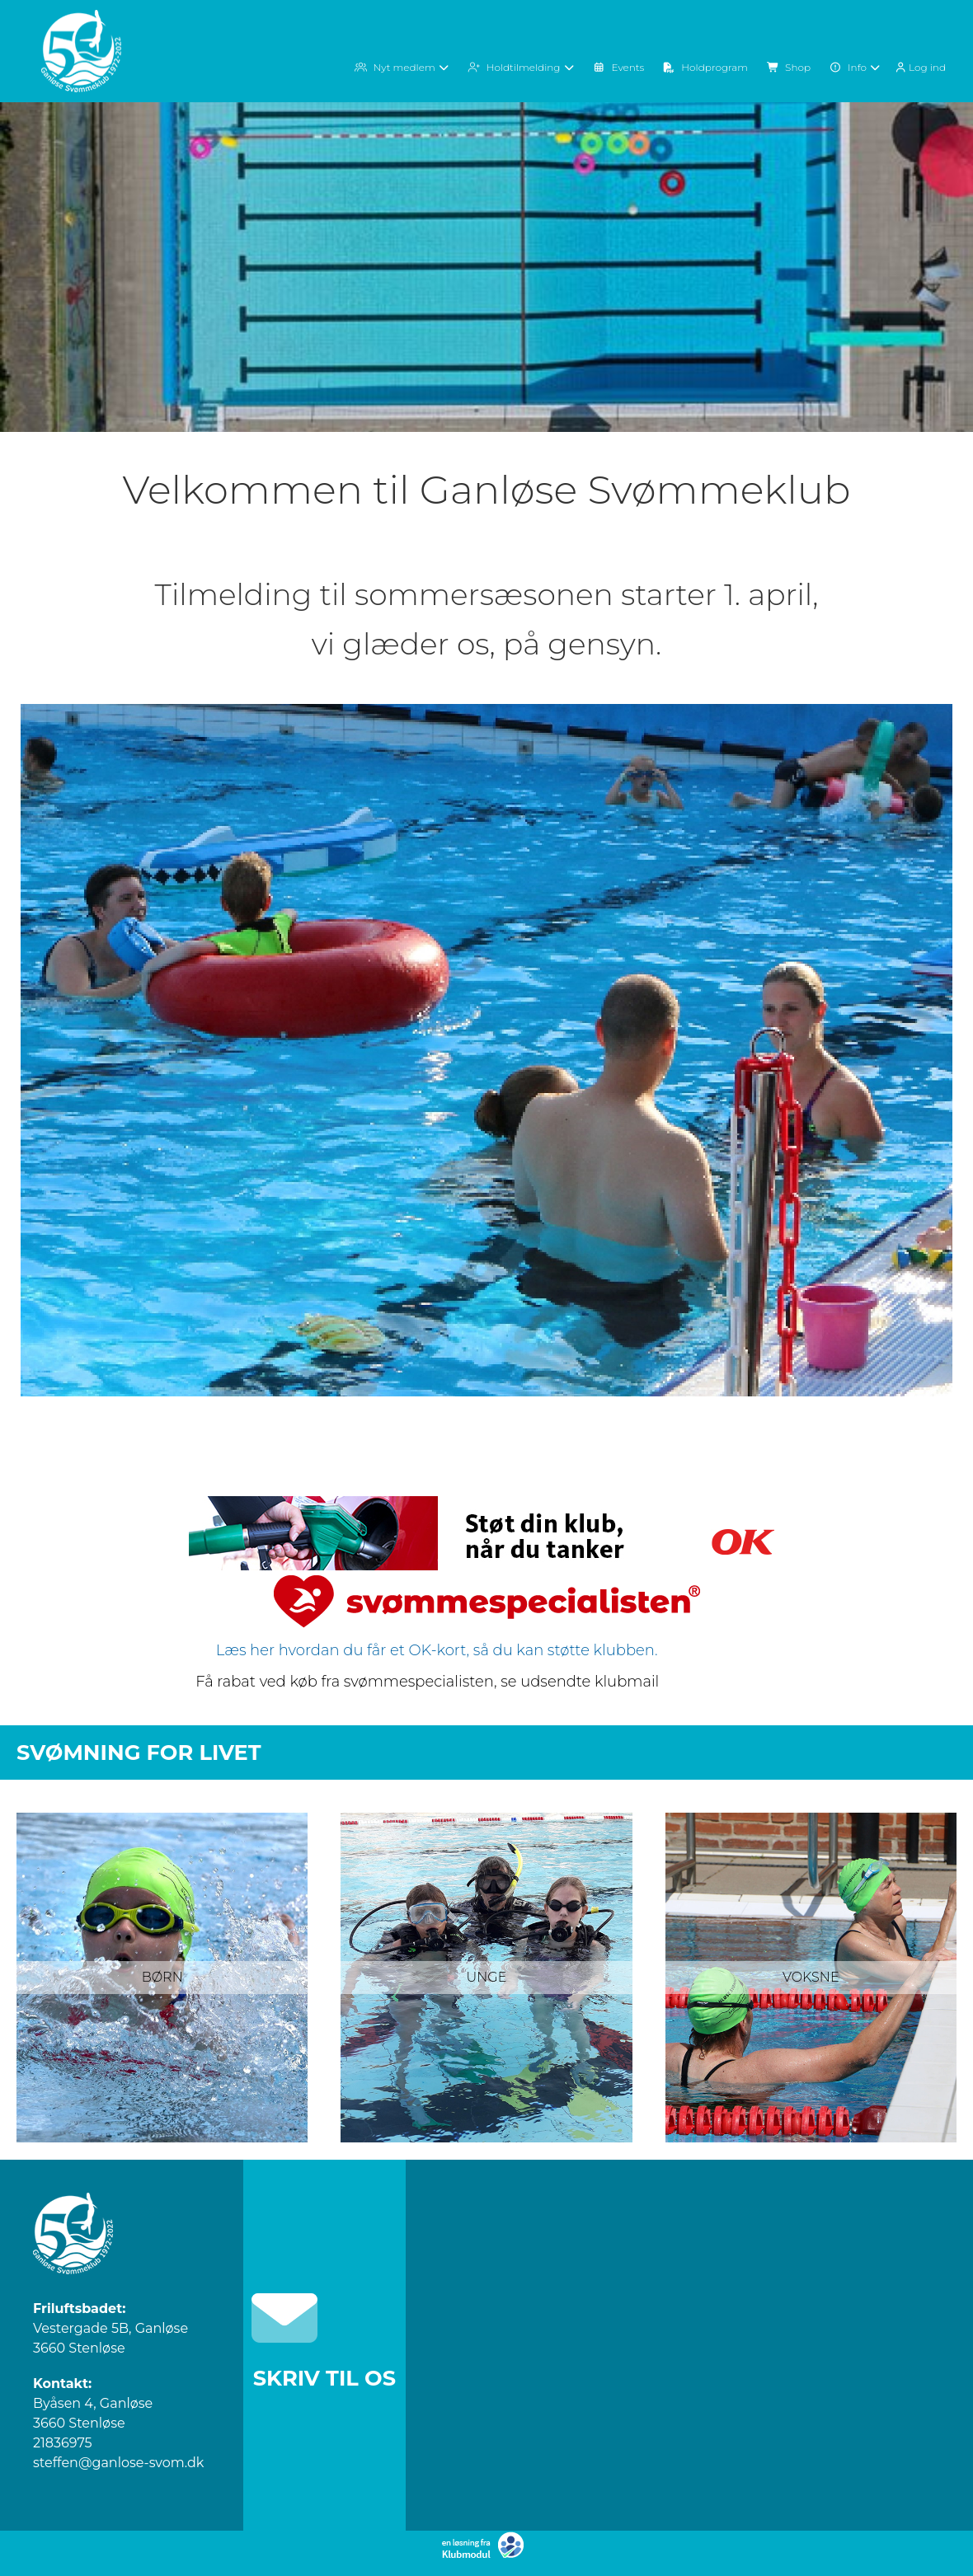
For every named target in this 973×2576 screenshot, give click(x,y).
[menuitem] (923, 66)
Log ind (919, 67)
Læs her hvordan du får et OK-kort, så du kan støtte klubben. (435, 1650)
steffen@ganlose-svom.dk (118, 2462)
